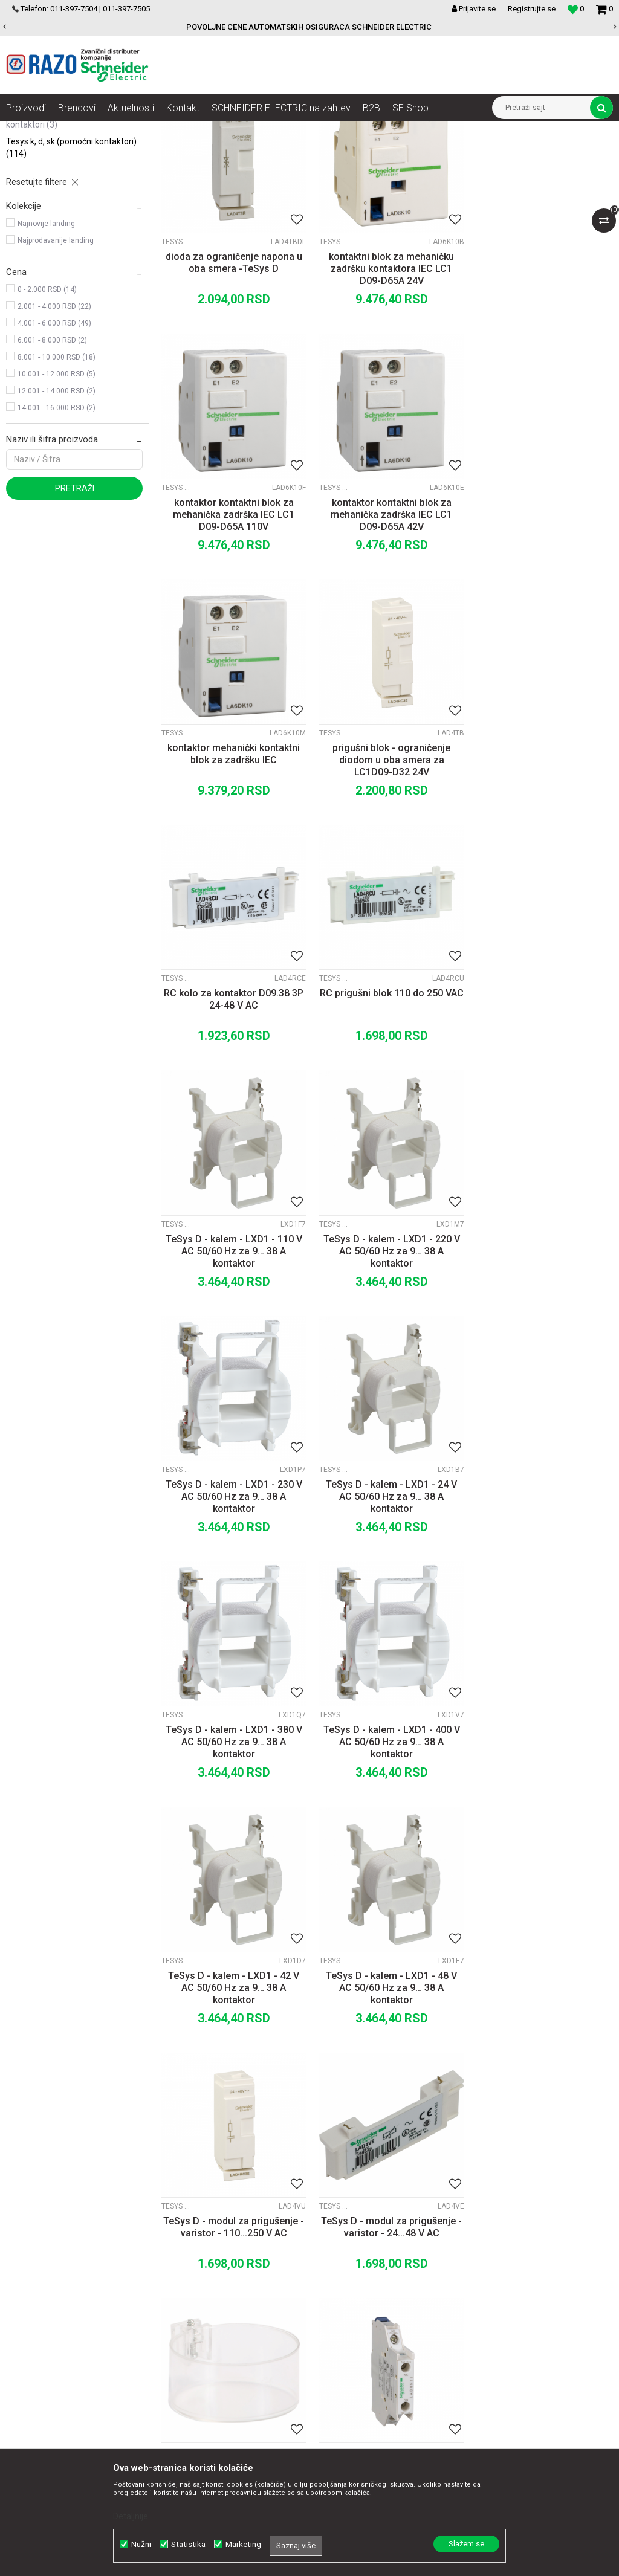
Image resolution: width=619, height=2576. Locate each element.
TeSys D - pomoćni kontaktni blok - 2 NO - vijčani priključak (542, 2076)
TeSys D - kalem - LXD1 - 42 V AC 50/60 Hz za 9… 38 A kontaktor (542, 1356)
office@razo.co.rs (51, 2345)
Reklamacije (363, 2344)
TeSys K (31, 216)
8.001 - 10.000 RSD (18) (57, 478)
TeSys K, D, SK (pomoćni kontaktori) (71, 268)
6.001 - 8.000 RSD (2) (52, 461)
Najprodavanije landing (56, 361)
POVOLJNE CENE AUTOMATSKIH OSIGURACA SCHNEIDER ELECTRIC (309, 26)
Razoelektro (26, 130)
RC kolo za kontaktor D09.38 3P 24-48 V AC (232, 865)
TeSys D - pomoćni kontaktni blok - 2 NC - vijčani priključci (387, 2076)
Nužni (141, 2544)
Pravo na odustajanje (380, 2384)
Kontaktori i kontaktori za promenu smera (324, 130)
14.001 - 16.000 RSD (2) (57, 529)
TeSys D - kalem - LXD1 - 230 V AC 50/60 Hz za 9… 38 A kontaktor (387, 1113)
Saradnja (184, 2265)
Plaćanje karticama (376, 2305)
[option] (309, 27)
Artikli (68, 130)
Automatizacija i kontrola (131, 130)
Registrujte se (532, 8)
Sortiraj (447, 152)
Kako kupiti (360, 2278)
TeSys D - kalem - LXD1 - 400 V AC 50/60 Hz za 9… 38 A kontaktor (387, 1356)
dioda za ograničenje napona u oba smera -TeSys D (232, 380)
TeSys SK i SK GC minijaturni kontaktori (56, 239)
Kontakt (181, 2278)
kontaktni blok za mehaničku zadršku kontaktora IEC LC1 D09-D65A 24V (387, 386)
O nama (182, 2251)
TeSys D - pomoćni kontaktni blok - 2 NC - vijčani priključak (542, 1834)
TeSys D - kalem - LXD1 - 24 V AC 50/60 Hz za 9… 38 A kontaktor (542, 1113)
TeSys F (31, 199)
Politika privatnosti (375, 2265)
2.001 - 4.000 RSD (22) (54, 427)
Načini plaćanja (368, 2291)
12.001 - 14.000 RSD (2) (57, 512)
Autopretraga (395, 152)
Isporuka (356, 2318)
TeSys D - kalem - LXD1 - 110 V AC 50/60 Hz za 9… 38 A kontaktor (541, 871)
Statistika (188, 2544)
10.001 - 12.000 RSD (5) (57, 495)
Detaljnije (130, 2516)
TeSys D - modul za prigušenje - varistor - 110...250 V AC (387, 1592)
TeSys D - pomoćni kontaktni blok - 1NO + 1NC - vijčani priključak (387, 1840)
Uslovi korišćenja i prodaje (389, 2251)
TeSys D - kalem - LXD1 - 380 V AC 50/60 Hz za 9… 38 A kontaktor (232, 1356)
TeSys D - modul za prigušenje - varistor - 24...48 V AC (542, 1592)
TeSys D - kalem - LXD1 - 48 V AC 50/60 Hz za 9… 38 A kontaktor (232, 1598)
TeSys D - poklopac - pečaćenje (232, 1828)
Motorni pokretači (214, 130)
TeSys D (31, 182)
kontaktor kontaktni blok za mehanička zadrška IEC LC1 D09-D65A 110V (542, 386)
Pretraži (74, 609)
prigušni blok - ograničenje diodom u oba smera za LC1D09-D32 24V (542, 629)
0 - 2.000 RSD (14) (47, 410)
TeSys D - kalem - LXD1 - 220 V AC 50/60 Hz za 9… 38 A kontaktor (232, 1113)
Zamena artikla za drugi (385, 2331)
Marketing (243, 2544)
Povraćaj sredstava (376, 2358)
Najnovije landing (46, 344)
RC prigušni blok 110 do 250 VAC (387, 865)
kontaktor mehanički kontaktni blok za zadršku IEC (387, 622)
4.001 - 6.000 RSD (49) (54, 444)
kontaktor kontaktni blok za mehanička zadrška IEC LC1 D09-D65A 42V (232, 629)
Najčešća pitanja (371, 2371)
